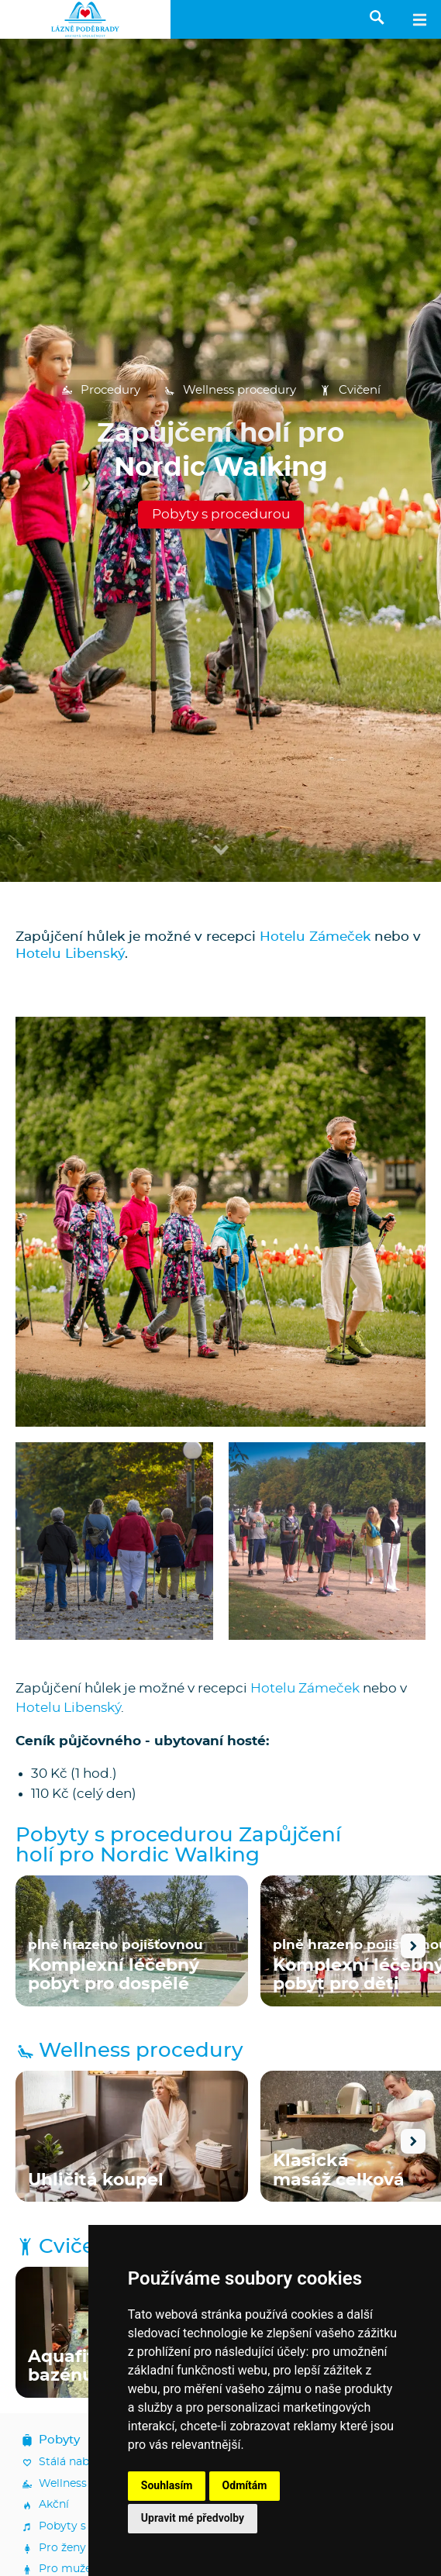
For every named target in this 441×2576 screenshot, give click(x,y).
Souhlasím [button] (167, 2485)
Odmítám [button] (244, 2485)
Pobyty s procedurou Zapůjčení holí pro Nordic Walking (178, 1845)
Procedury (100, 390)
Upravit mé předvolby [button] (192, 2518)
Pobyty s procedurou (221, 514)
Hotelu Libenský (70, 953)
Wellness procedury (230, 390)
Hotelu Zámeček (315, 936)
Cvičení (350, 390)
